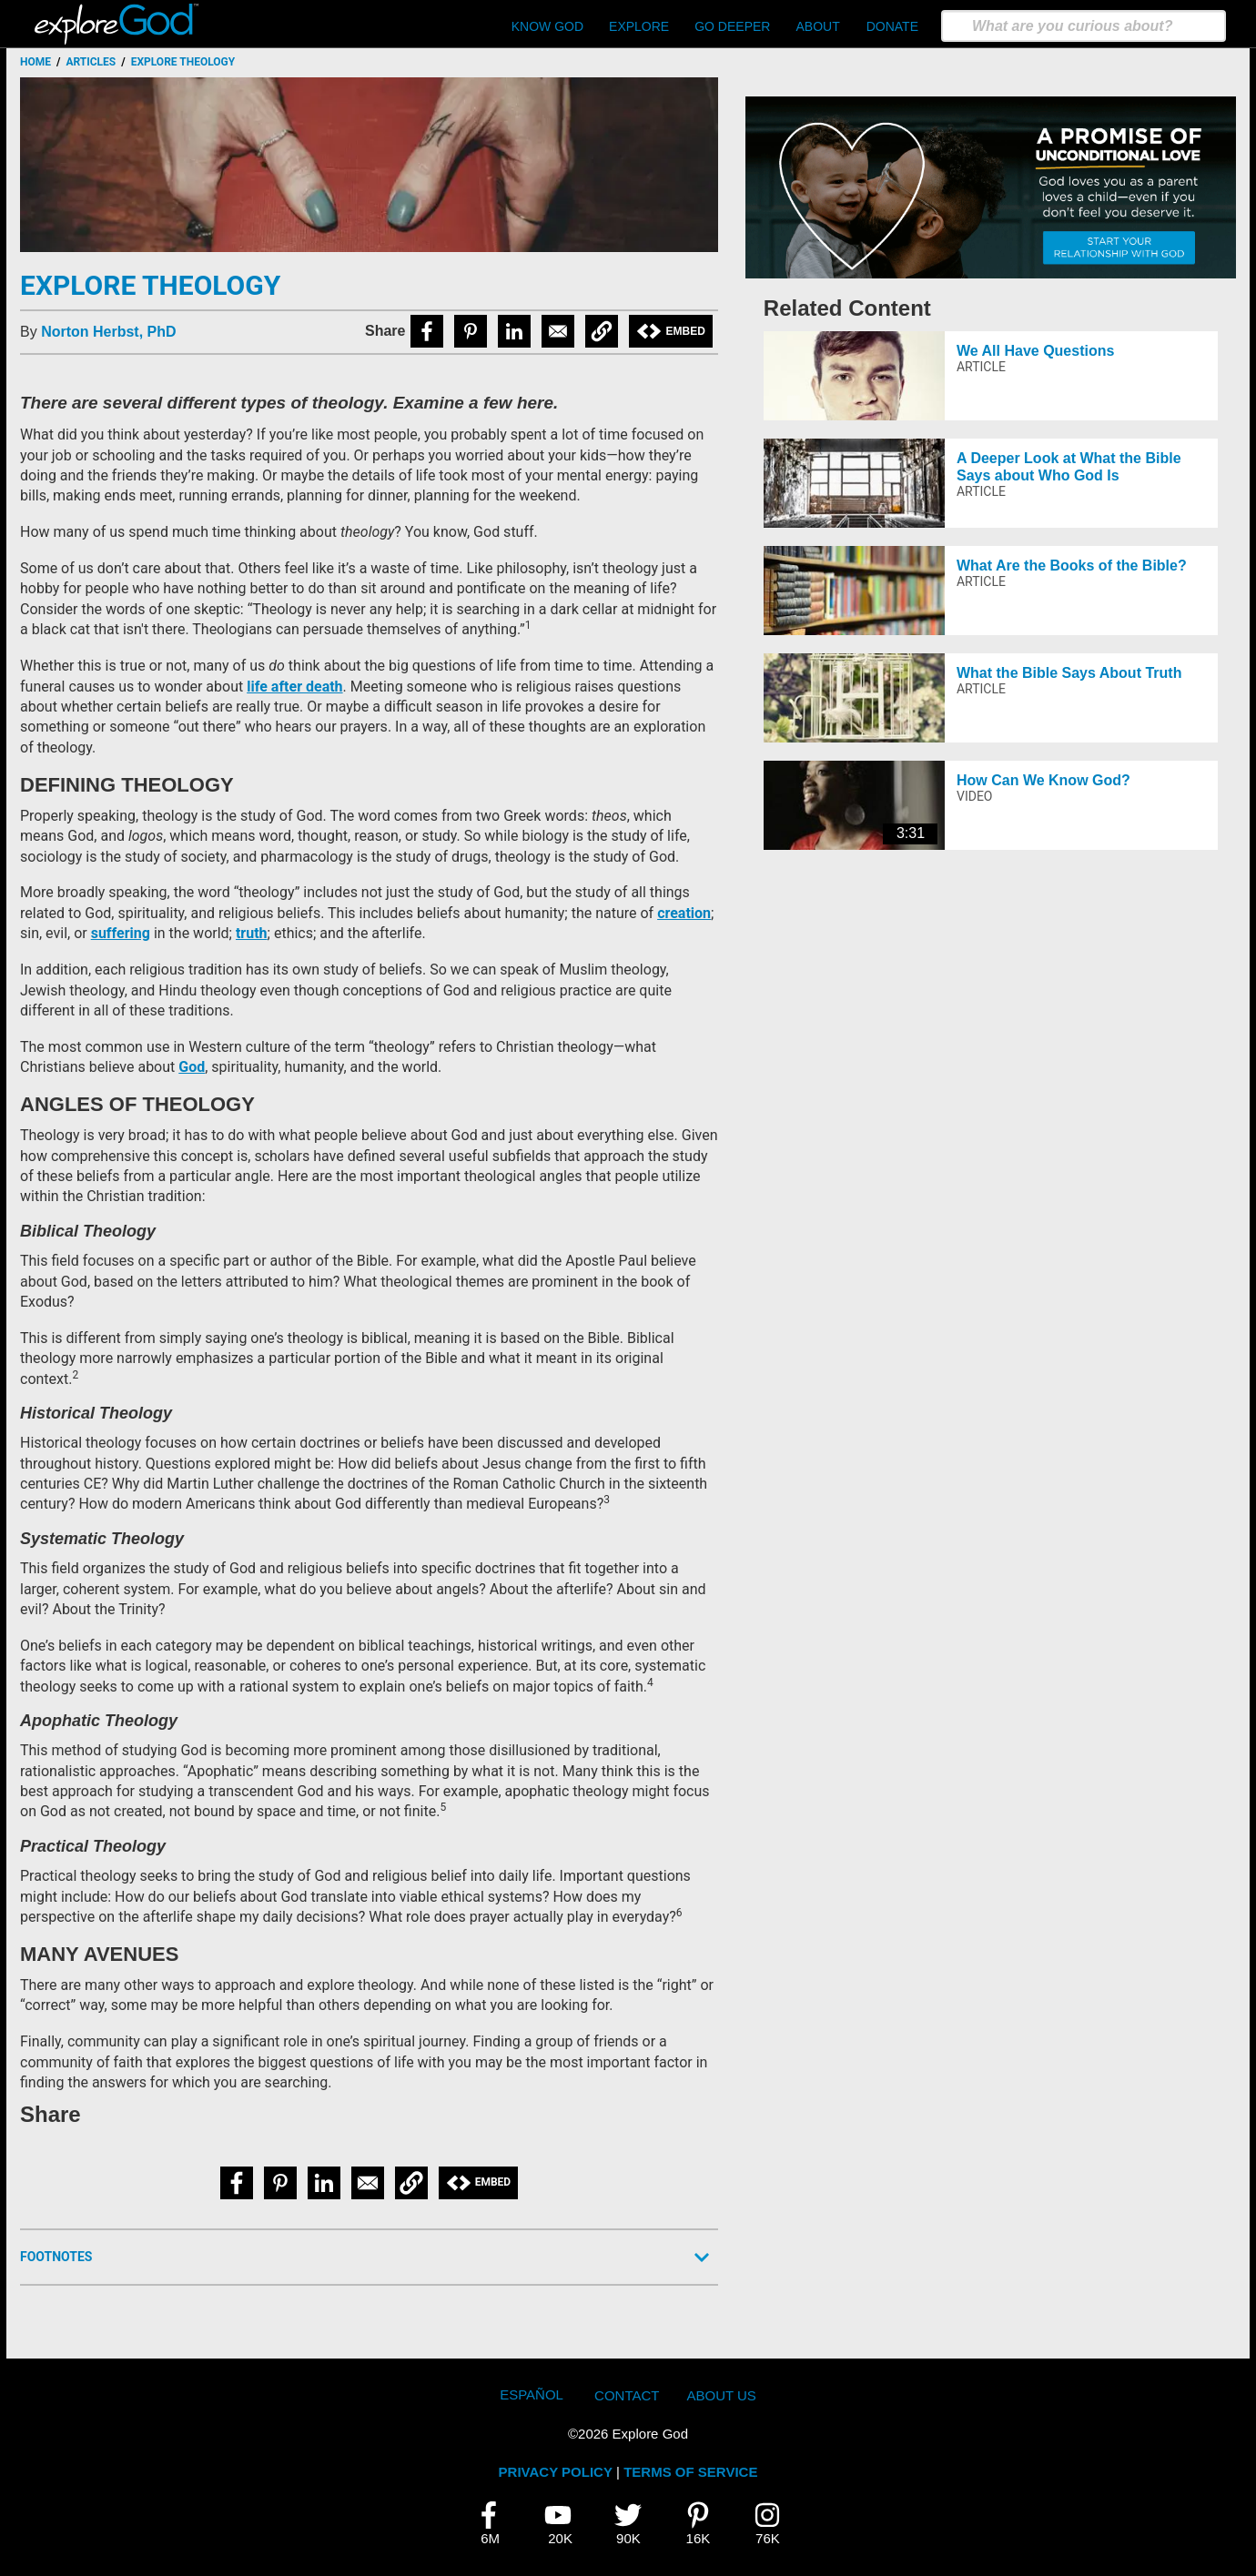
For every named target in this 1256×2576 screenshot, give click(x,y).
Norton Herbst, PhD (108, 331)
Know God (547, 26)
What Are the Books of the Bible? (1072, 565)
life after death (294, 686)
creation (684, 913)
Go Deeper (732, 26)
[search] (1083, 26)
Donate (892, 26)
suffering (120, 933)
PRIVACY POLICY (556, 2472)
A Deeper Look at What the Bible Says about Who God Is (1069, 466)
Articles (91, 62)
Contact (626, 2395)
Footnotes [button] (56, 2256)
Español (531, 2394)
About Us (720, 2395)
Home (35, 62)
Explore (639, 26)
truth (252, 933)
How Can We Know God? (1043, 780)
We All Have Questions (1035, 351)
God (191, 1067)
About (817, 26)
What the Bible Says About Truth (1069, 673)
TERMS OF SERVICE (690, 2472)
